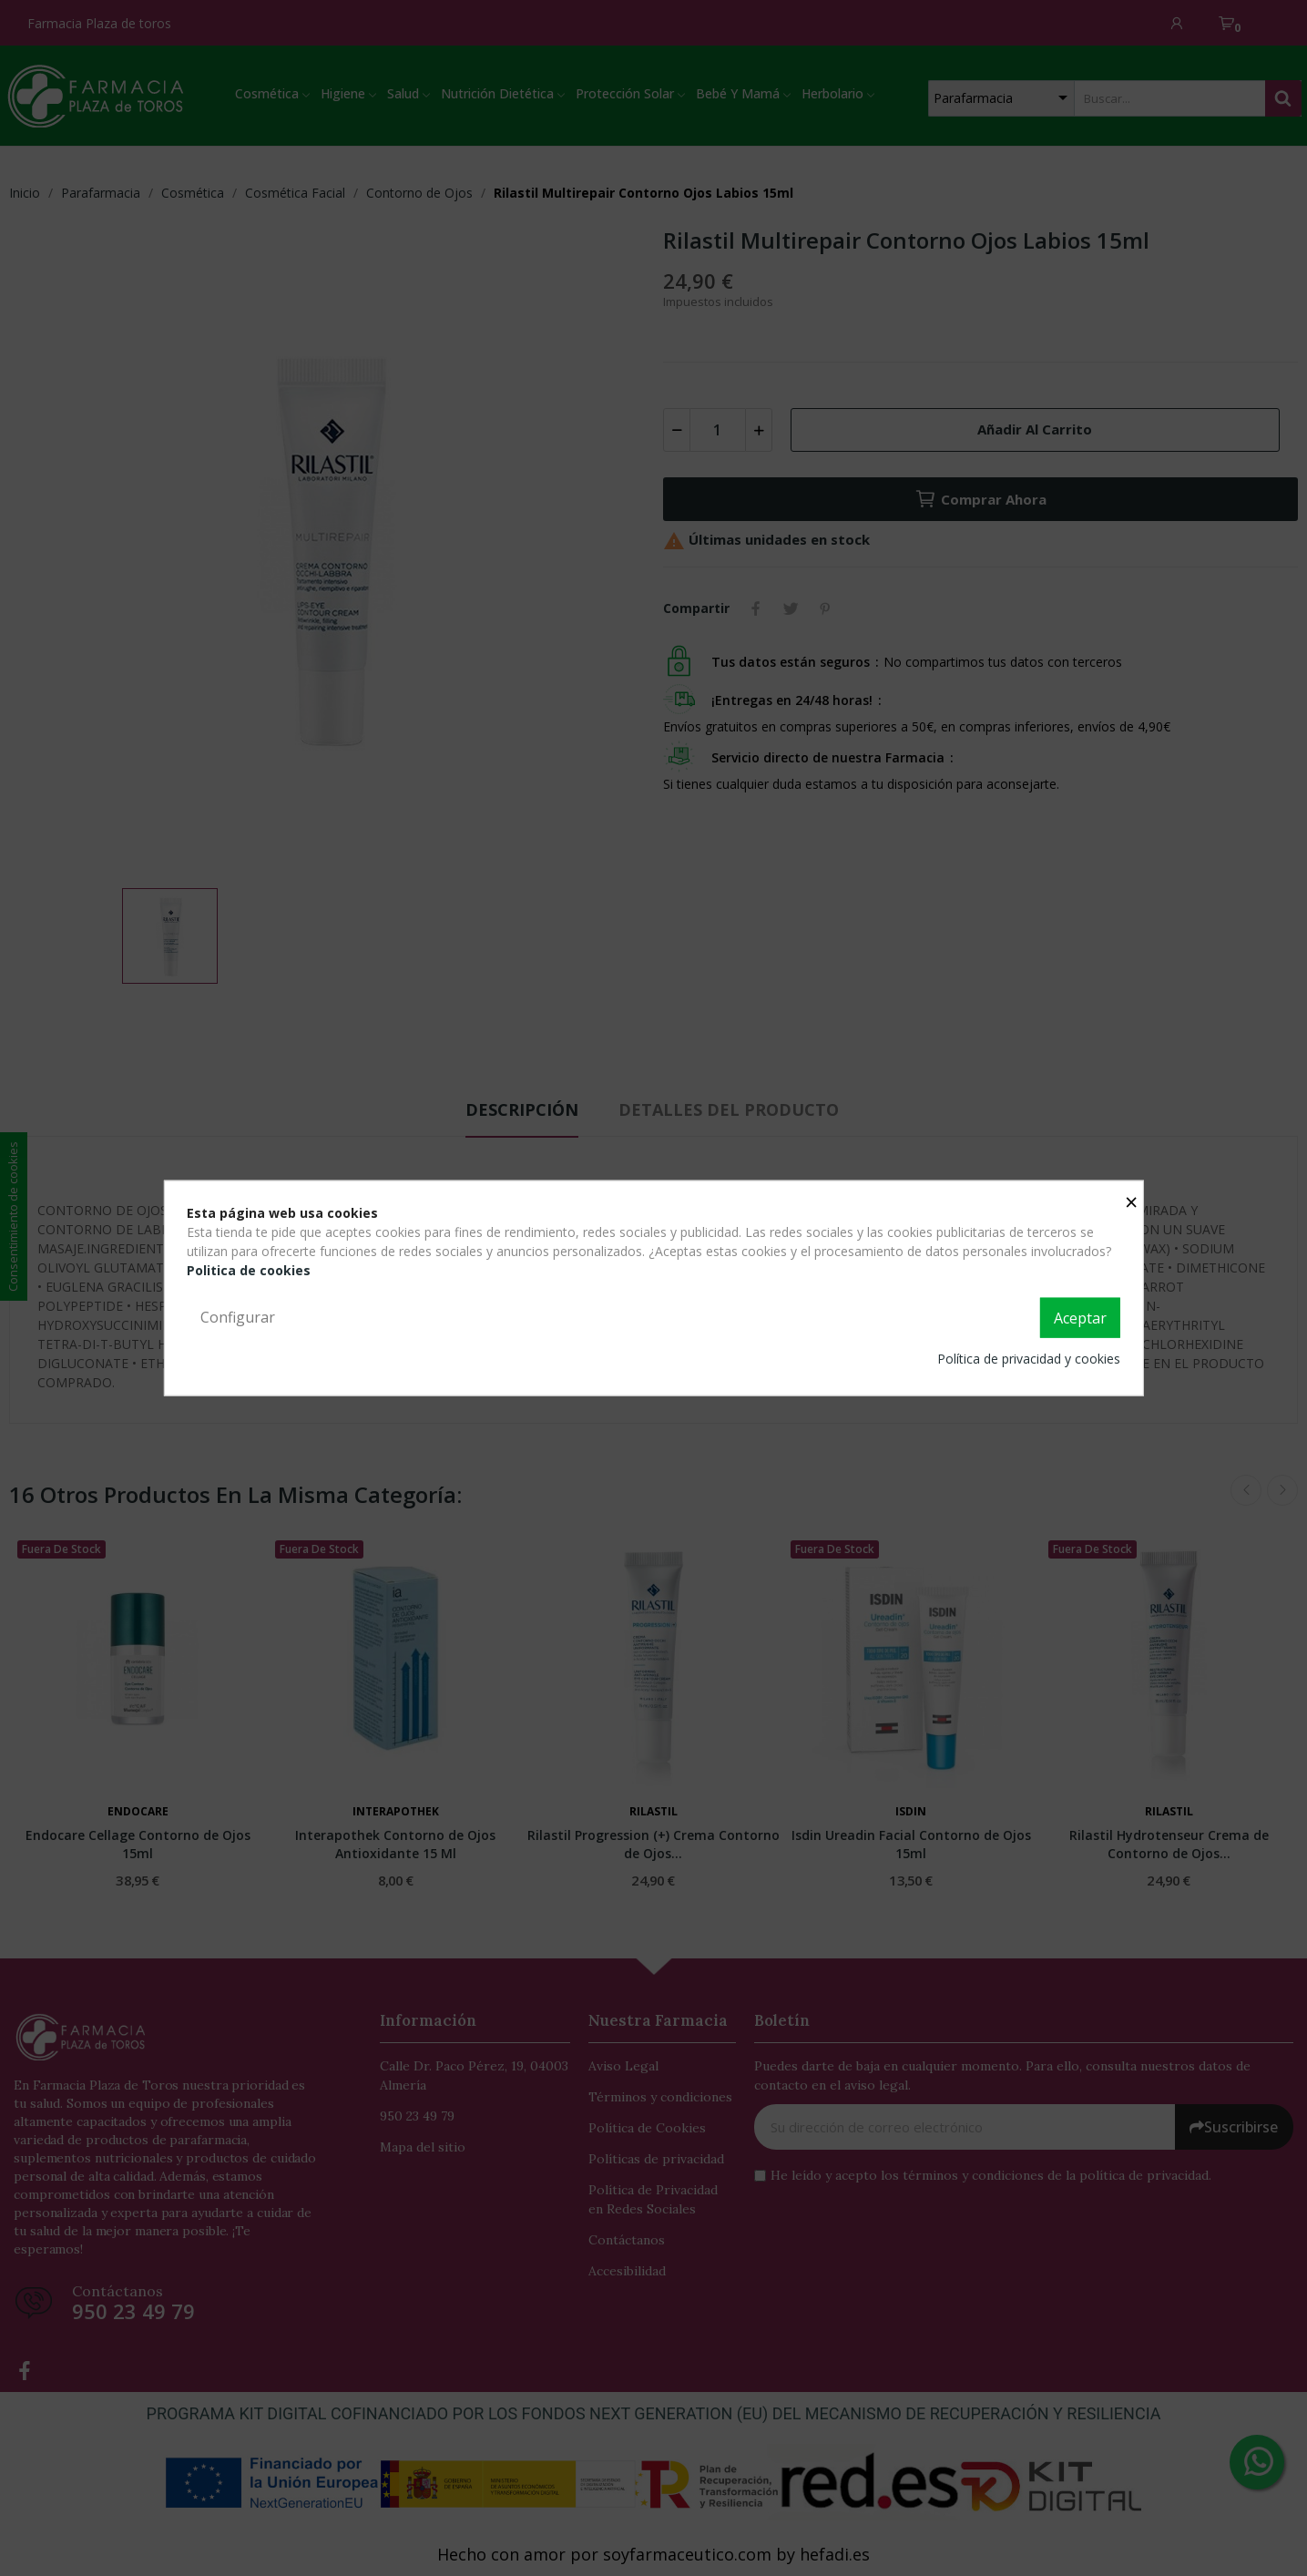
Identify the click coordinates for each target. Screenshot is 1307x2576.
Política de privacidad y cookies (1028, 1357)
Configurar (237, 1317)
